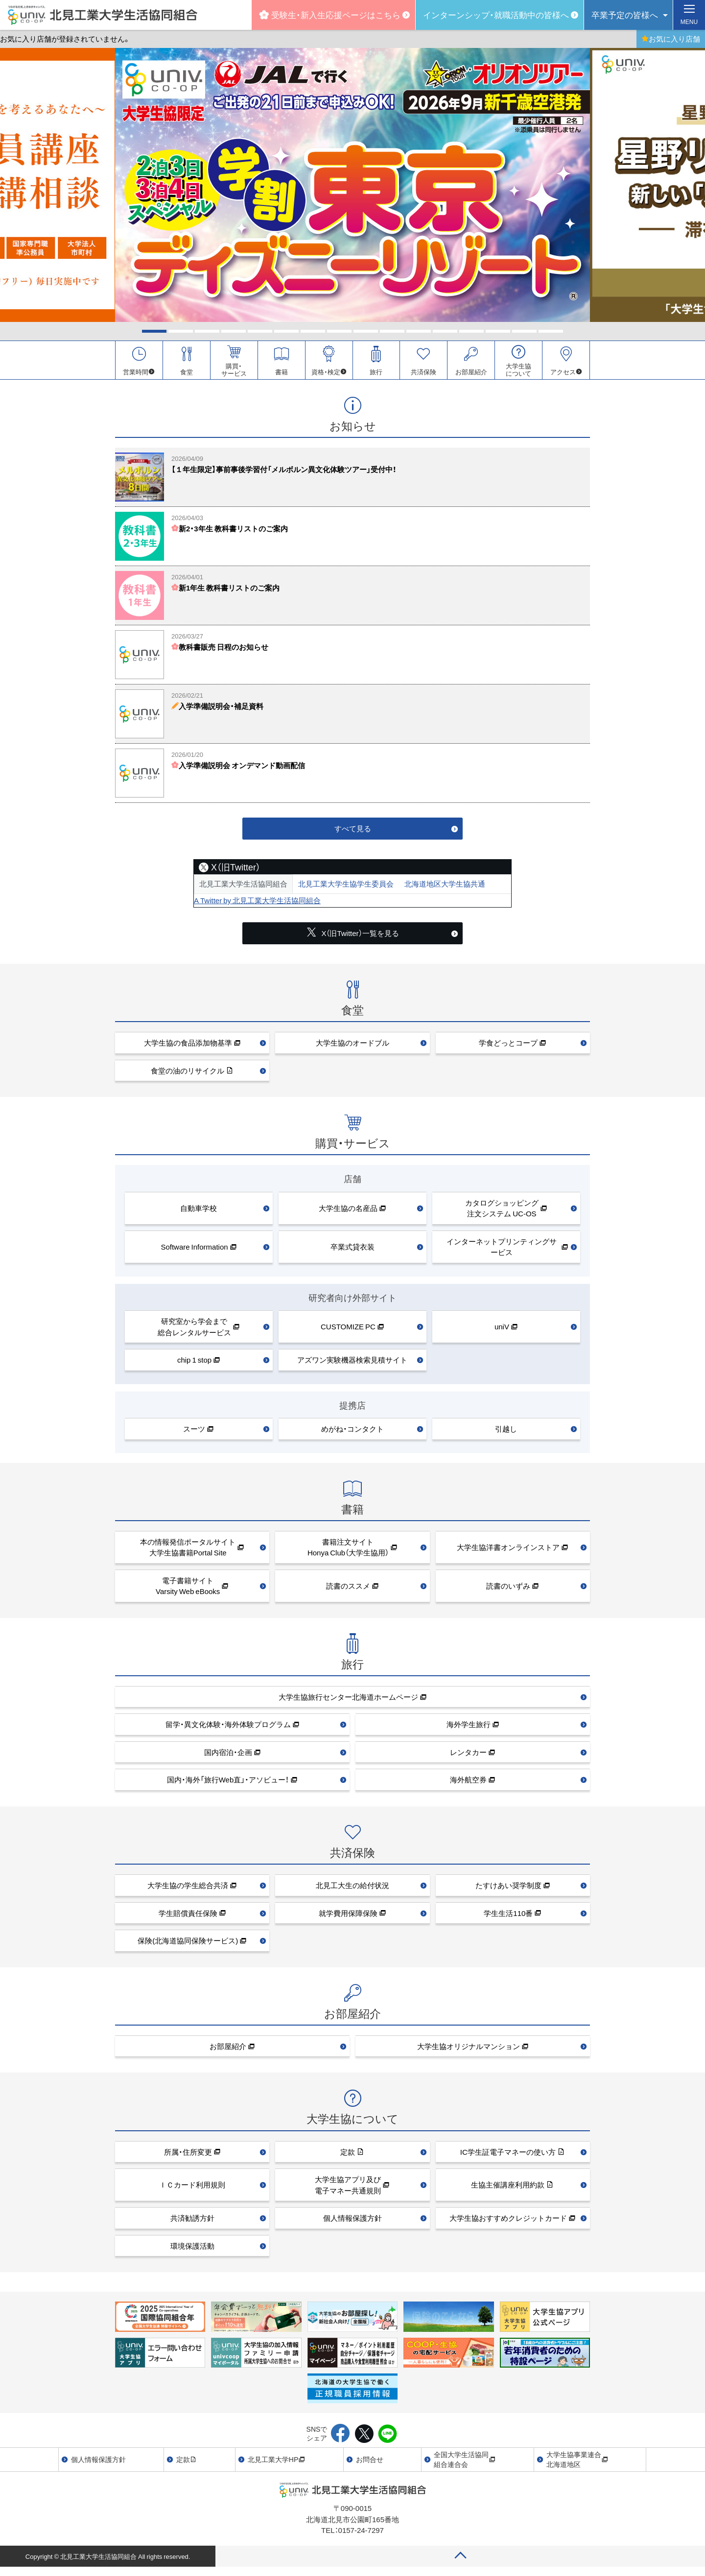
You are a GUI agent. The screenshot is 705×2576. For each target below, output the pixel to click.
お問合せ (369, 2463)
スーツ (194, 1432)
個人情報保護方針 (352, 2221)
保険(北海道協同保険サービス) (188, 1944)
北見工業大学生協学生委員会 (346, 887)
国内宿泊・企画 (228, 1756)
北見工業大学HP (276, 2463)
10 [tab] (392, 331)
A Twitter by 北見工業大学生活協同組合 (257, 904)
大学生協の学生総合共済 (187, 1889)
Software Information (194, 1250)
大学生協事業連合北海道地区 (577, 2463)
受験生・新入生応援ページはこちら (329, 14)
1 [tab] (154, 331)
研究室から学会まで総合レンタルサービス (194, 1331)
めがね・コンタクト (352, 1432)
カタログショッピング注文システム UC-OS (502, 1212)
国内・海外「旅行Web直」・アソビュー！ (228, 1783)
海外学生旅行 (468, 1728)
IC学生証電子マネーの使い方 (508, 2155)
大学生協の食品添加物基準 (188, 1046)
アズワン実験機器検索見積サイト (352, 1363)
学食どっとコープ (508, 1046)
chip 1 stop (194, 1363)
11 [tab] (418, 331)
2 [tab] (180, 331)
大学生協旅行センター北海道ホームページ (348, 1700)
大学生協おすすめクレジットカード (508, 2221)
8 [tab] (339, 331)
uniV (501, 1330)
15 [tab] (524, 331)
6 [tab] (286, 331)
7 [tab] (313, 331)
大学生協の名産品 (348, 1212)
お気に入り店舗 (670, 38)
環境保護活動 (192, 2249)
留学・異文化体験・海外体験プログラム (228, 1728)
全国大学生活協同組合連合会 (464, 2463)
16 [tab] (551, 331)
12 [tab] (445, 331)
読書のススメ (348, 1589)
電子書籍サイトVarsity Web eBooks (188, 1590)
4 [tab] (233, 331)
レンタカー (468, 1756)
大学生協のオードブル (352, 1046)
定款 (347, 2155)
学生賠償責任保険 (188, 1917)
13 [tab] (471, 331)
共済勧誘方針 (192, 2221)
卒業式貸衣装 (352, 1250)
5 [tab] (260, 331)
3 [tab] (207, 331)
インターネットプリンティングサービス (501, 1251)
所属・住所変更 (188, 2155)
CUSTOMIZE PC (348, 1330)
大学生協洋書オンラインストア (508, 1551)
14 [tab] (498, 331)
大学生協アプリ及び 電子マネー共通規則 (348, 2189)
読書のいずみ (508, 1589)
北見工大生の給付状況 (352, 1889)
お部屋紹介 (228, 2050)
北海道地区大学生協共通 (444, 887)
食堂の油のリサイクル (187, 1074)
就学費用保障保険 (348, 1917)
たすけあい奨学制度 (508, 1889)
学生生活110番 (508, 1917)
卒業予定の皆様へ (624, 14)
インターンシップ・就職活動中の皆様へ (496, 14)
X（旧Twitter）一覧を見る (352, 937)
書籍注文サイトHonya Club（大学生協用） (348, 1551)
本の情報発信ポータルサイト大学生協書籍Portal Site (187, 1551)
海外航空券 (468, 1783)
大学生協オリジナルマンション (468, 2050)
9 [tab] (365, 331)
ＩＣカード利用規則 (192, 2189)
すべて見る (352, 832)
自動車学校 (198, 1212)
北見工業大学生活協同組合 (243, 887)
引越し (506, 1432)
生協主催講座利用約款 (507, 2189)
